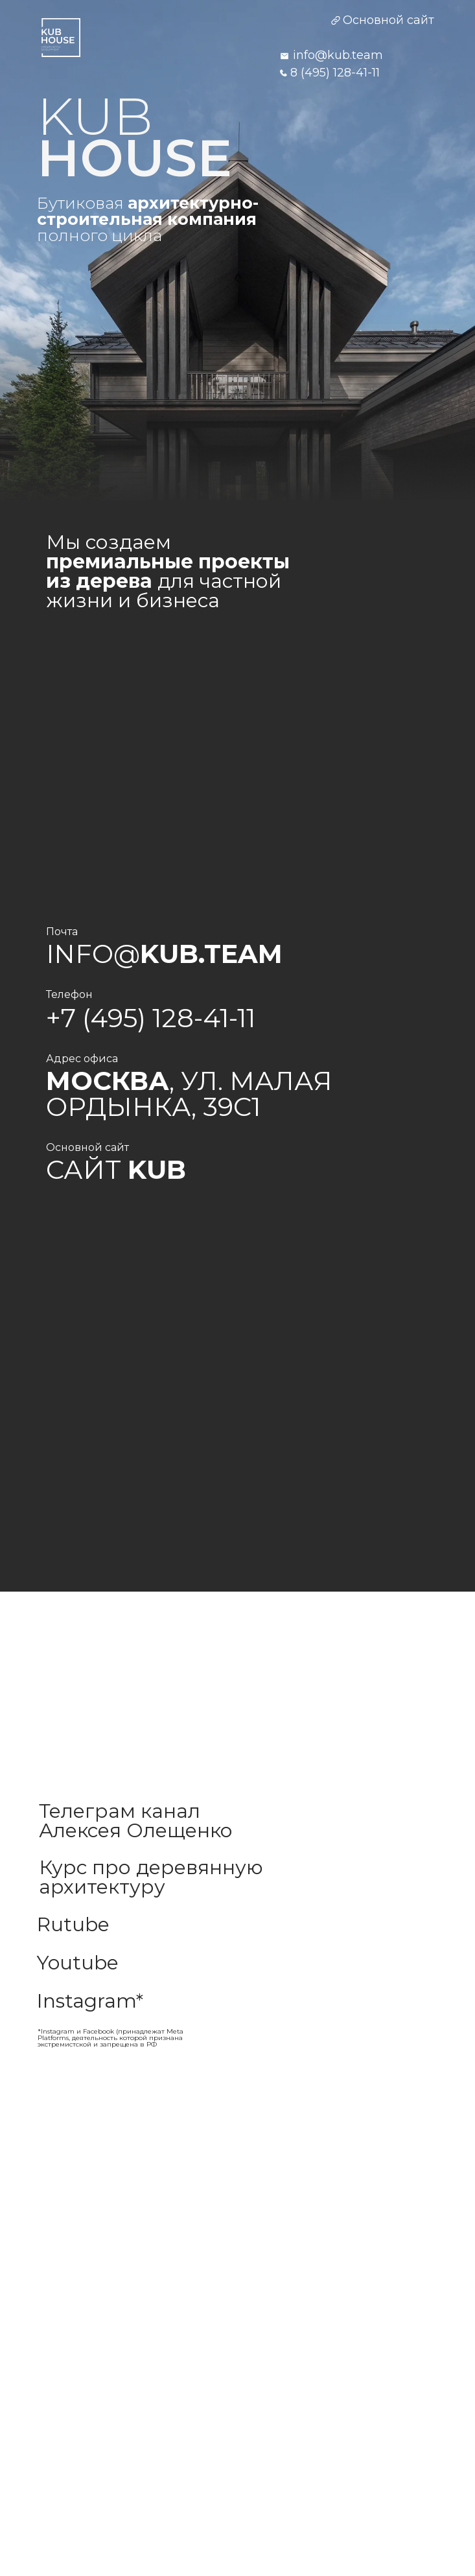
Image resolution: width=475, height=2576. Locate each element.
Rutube (73, 1924)
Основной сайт (388, 20)
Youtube (78, 1963)
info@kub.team (338, 55)
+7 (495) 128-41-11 (150, 1018)
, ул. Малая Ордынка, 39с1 (189, 1093)
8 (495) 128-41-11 (335, 72)
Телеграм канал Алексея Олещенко (136, 1820)
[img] (60, 37)
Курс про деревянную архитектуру (151, 1877)
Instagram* (90, 2001)
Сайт (116, 1169)
